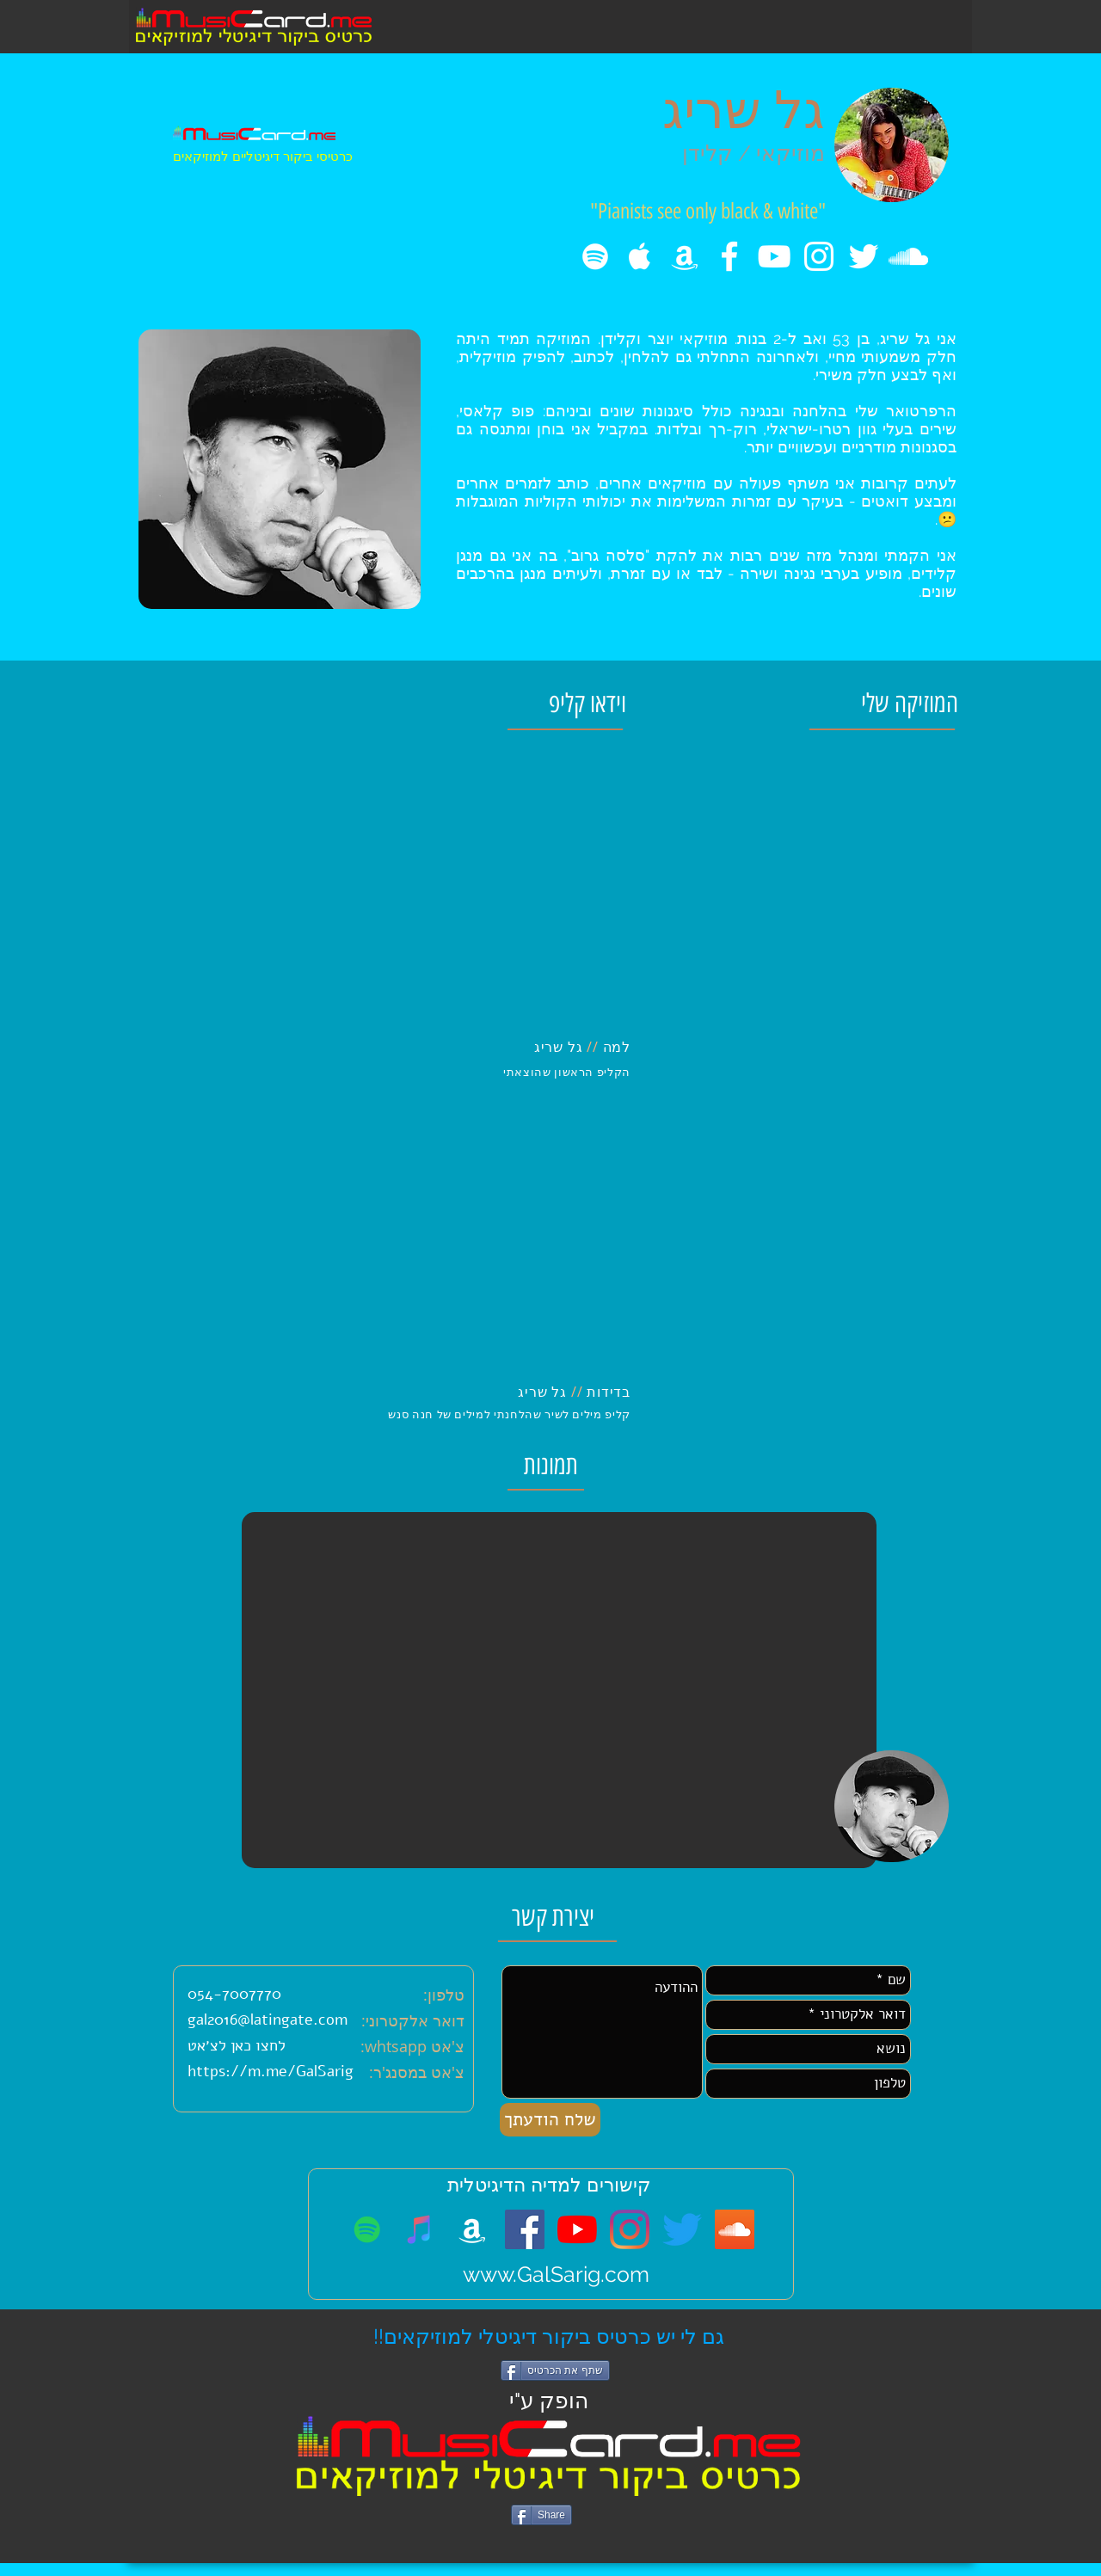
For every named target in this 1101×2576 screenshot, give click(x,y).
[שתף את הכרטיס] (555, 2370)
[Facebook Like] (544, 2539)
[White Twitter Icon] (863, 256)
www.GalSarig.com (556, 2274)
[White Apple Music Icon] (640, 256)
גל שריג (743, 110)
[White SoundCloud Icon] (908, 256)
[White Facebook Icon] (729, 256)
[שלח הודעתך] (550, 2119)
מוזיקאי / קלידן (753, 153)
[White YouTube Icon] (774, 256)
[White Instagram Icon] (819, 256)
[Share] (541, 2515)
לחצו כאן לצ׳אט (237, 2045)
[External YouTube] (384, 892)
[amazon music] (684, 256)
